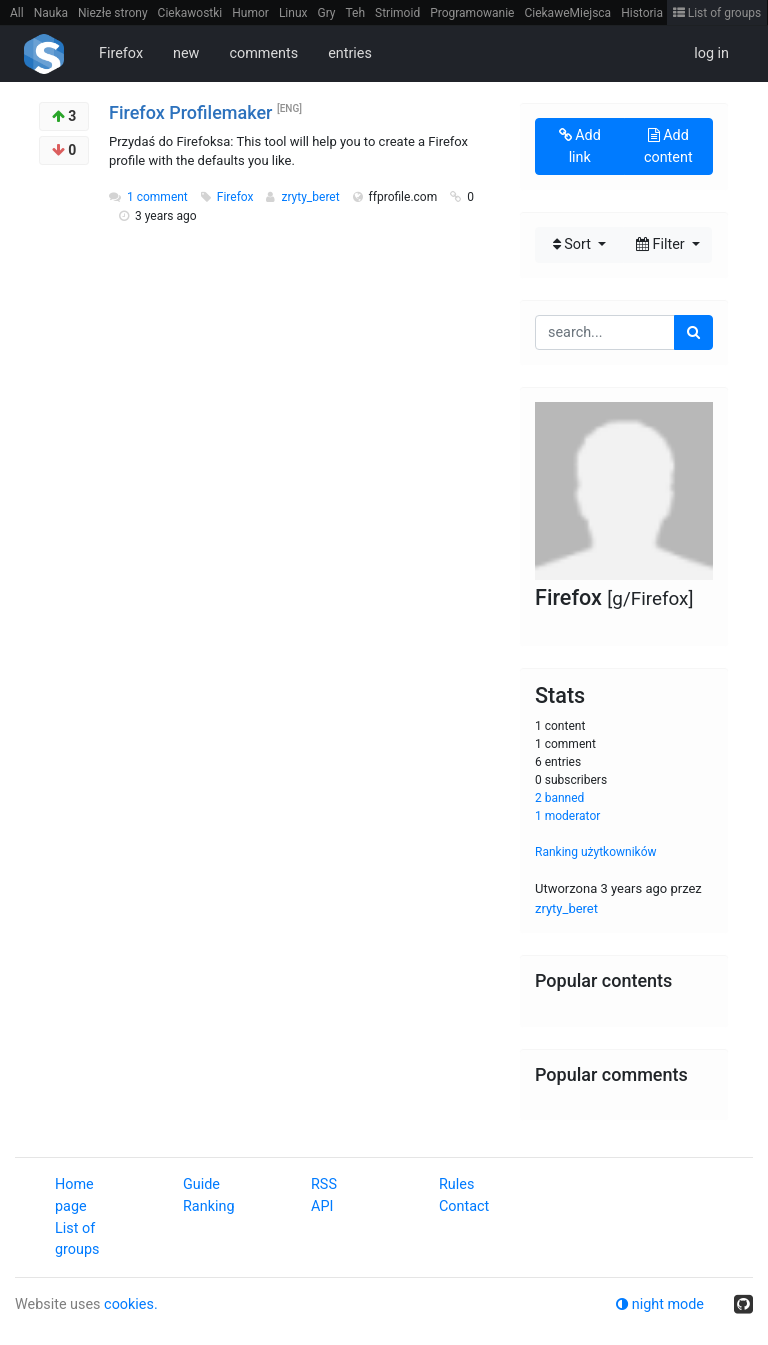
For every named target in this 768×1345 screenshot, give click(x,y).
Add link (580, 146)
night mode (660, 1304)
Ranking (208, 1206)
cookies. (131, 1304)
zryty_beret (311, 197)
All (17, 13)
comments (263, 53)
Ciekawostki (190, 13)
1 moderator (567, 816)
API (322, 1206)
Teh (356, 13)
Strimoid (397, 13)
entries (350, 53)
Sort (574, 244)
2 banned (559, 798)
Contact (464, 1206)
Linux (293, 13)
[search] (693, 333)
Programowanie (472, 13)
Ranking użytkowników (596, 852)
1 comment (157, 197)
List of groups (717, 13)
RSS (324, 1184)
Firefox (121, 53)
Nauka (51, 13)
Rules (456, 1184)
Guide (201, 1184)
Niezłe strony (113, 13)
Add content (668, 146)
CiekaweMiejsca (567, 13)
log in (711, 53)
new (186, 53)
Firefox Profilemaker (190, 112)
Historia (642, 13)
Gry (326, 13)
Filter (662, 244)
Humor (250, 13)
